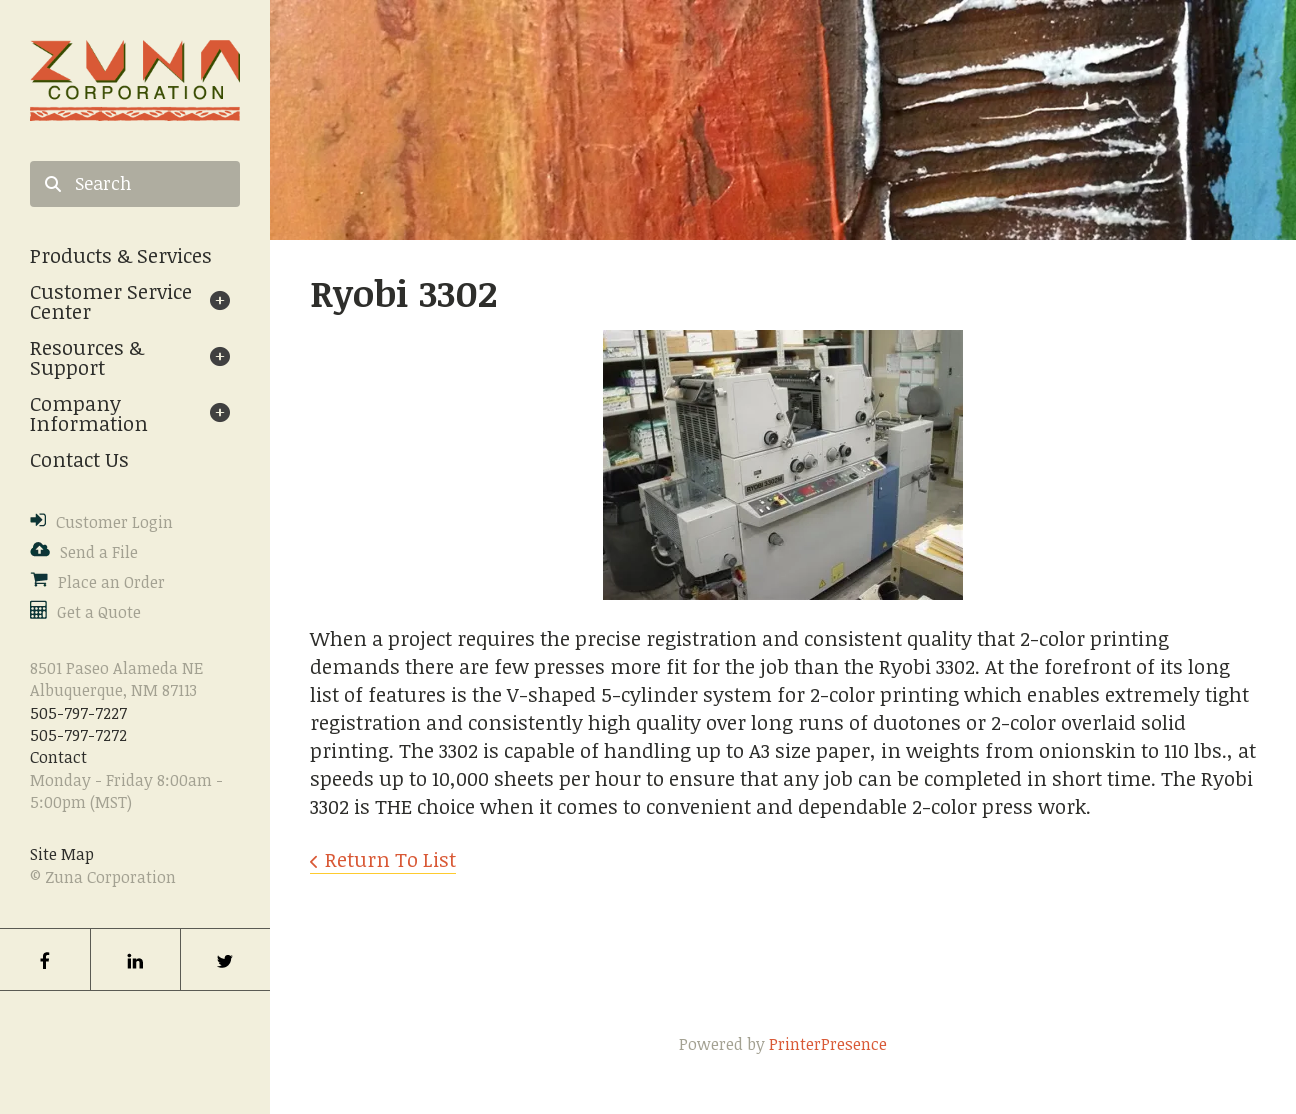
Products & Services (121, 255)
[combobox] (135, 184)
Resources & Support (87, 357)
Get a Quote (99, 612)
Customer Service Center (111, 301)
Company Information (89, 413)
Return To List (390, 859)
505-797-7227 (78, 713)
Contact (58, 757)
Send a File (99, 552)
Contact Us (79, 459)
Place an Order (111, 582)
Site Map (62, 854)
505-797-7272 (78, 735)
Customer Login (114, 522)
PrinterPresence (828, 1044)
